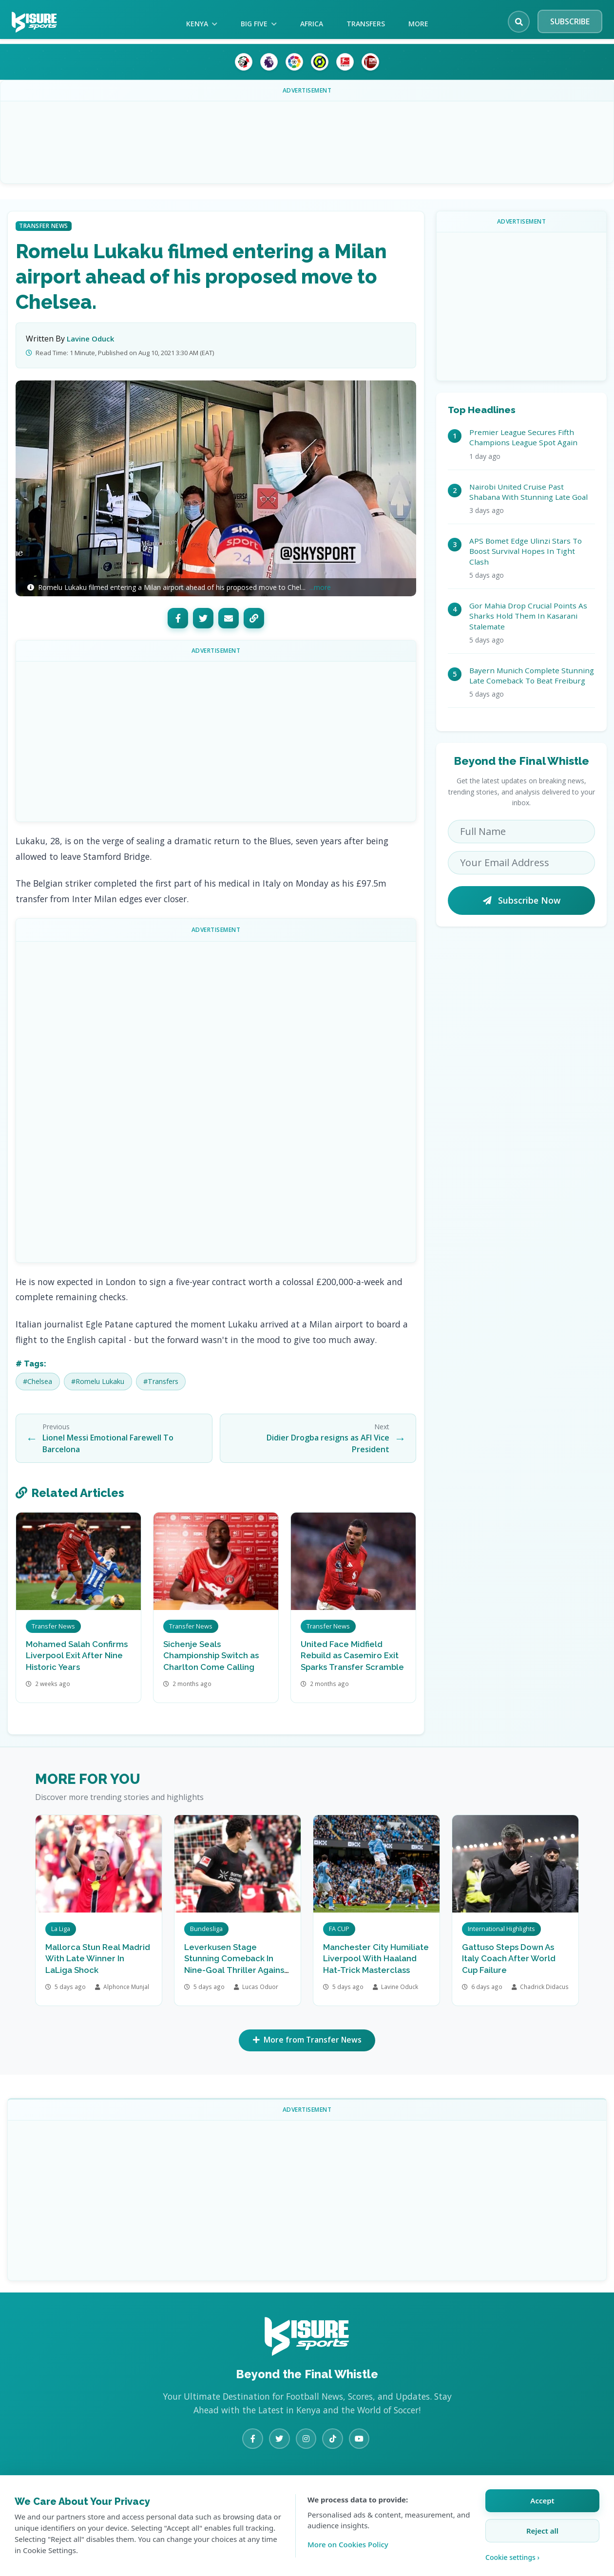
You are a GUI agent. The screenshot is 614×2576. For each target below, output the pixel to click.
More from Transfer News (307, 2041)
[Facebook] (178, 618)
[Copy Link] (254, 618)
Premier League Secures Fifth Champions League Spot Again (523, 437)
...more (320, 587)
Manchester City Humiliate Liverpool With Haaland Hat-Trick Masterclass (376, 1958)
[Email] (228, 618)
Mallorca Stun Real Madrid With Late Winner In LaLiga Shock (97, 1958)
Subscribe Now (521, 900)
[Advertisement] (307, 135)
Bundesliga (206, 1928)
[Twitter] (203, 618)
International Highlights (501, 1928)
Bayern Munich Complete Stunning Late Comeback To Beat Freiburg (531, 675)
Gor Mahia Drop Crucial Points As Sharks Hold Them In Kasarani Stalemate (528, 616)
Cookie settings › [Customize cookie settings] (512, 2557)
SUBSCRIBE (570, 21)
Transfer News (43, 226)
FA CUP (339, 1928)
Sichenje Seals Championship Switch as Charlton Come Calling (211, 1655)
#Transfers (160, 1381)
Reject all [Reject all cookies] (542, 2531)
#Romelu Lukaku (97, 1381)
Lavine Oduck (90, 338)
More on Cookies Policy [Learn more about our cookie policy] (347, 2544)
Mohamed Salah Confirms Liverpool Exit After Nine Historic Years (77, 1655)
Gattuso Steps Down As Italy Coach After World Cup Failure (509, 1958)
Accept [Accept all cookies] (542, 2500)
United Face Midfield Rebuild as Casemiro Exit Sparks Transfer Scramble (352, 1655)
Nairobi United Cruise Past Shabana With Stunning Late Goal (528, 492)
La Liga (60, 1928)
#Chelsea (37, 1381)
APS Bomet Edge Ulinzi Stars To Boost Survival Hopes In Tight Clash (525, 551)
